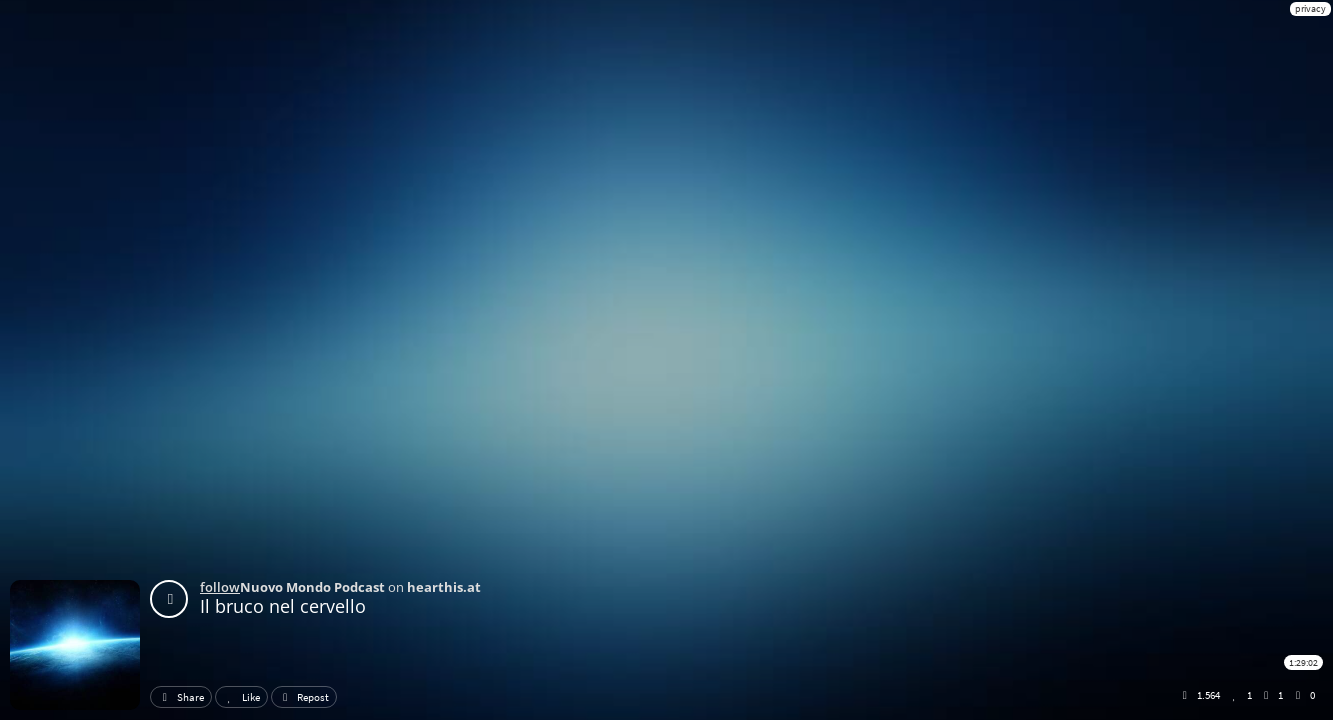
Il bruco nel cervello (283, 606)
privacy (1310, 8)
